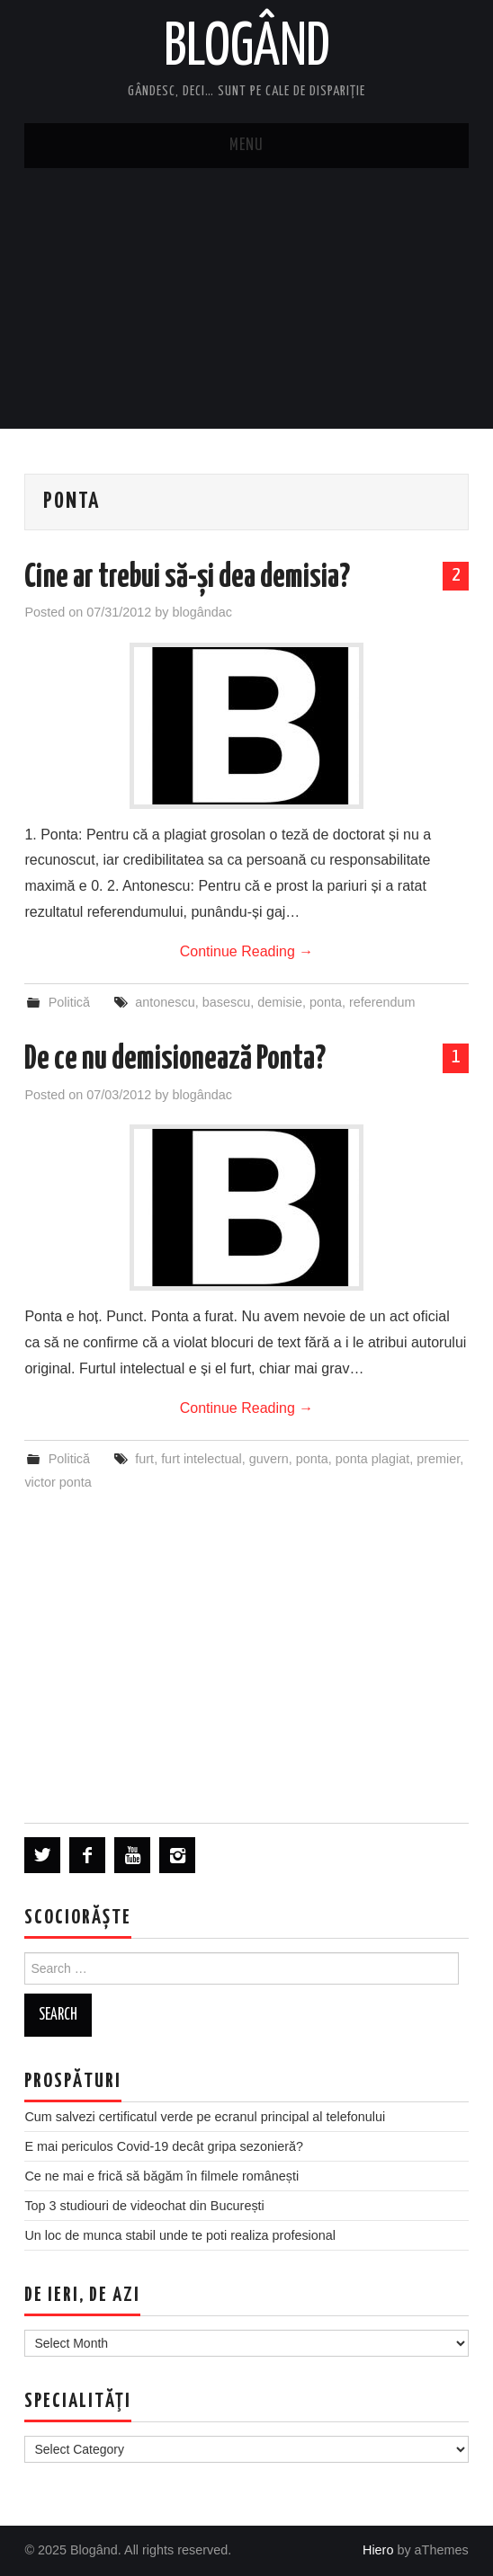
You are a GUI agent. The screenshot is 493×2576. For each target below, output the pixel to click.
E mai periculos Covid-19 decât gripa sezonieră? (163, 2146)
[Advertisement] (246, 303)
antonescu (164, 1002)
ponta (325, 1002)
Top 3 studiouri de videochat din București (144, 2205)
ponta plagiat (372, 1459)
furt (144, 1459)
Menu (246, 146)
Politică (69, 1002)
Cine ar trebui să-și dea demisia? (187, 578)
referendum (382, 1002)
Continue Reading (247, 951)
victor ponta (57, 1482)
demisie (279, 1002)
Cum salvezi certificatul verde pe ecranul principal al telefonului (204, 2117)
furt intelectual (201, 1459)
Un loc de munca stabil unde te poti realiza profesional (180, 2235)
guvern (269, 1459)
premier (438, 1459)
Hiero (378, 2550)
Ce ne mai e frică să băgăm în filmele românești (161, 2176)
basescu (226, 1002)
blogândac (201, 612)
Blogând (247, 48)
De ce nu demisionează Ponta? (175, 1060)
